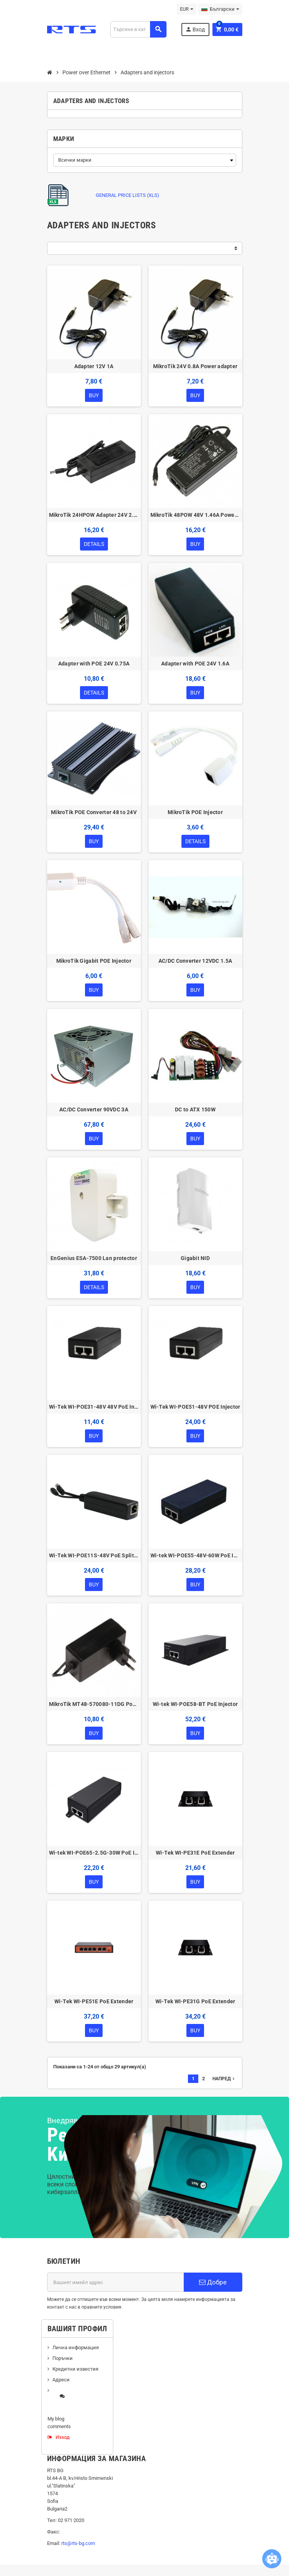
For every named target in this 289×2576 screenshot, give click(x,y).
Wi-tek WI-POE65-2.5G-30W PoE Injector (94, 1853)
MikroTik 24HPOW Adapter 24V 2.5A (94, 515)
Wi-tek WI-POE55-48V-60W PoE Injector (195, 1555)
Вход (195, 29)
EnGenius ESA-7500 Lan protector (94, 1258)
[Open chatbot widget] (271, 2558)
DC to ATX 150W (195, 1109)
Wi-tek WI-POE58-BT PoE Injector (195, 1704)
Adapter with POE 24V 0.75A (93, 663)
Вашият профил (77, 2328)
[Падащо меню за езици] (220, 9)
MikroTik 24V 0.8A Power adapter (195, 366)
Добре (213, 2282)
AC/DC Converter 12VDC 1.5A (195, 961)
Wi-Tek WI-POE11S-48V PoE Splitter (94, 1555)
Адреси (61, 2380)
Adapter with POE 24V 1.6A (195, 663)
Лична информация (75, 2347)
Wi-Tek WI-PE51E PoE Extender (94, 2001)
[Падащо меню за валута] (186, 9)
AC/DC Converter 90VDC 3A (93, 1109)
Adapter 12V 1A (94, 366)
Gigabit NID (195, 1258)
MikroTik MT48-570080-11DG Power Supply (94, 1704)
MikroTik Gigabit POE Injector (93, 961)
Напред (224, 2078)
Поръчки (62, 2358)
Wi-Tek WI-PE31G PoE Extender (195, 2001)
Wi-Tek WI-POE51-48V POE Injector (195, 1407)
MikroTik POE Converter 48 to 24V (94, 812)
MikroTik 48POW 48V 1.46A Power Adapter (195, 515)
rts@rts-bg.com (78, 2543)
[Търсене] (138, 29)
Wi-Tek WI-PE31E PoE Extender (195, 1853)
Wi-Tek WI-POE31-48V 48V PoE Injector (94, 1407)
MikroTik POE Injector (195, 812)
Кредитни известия (75, 2369)
